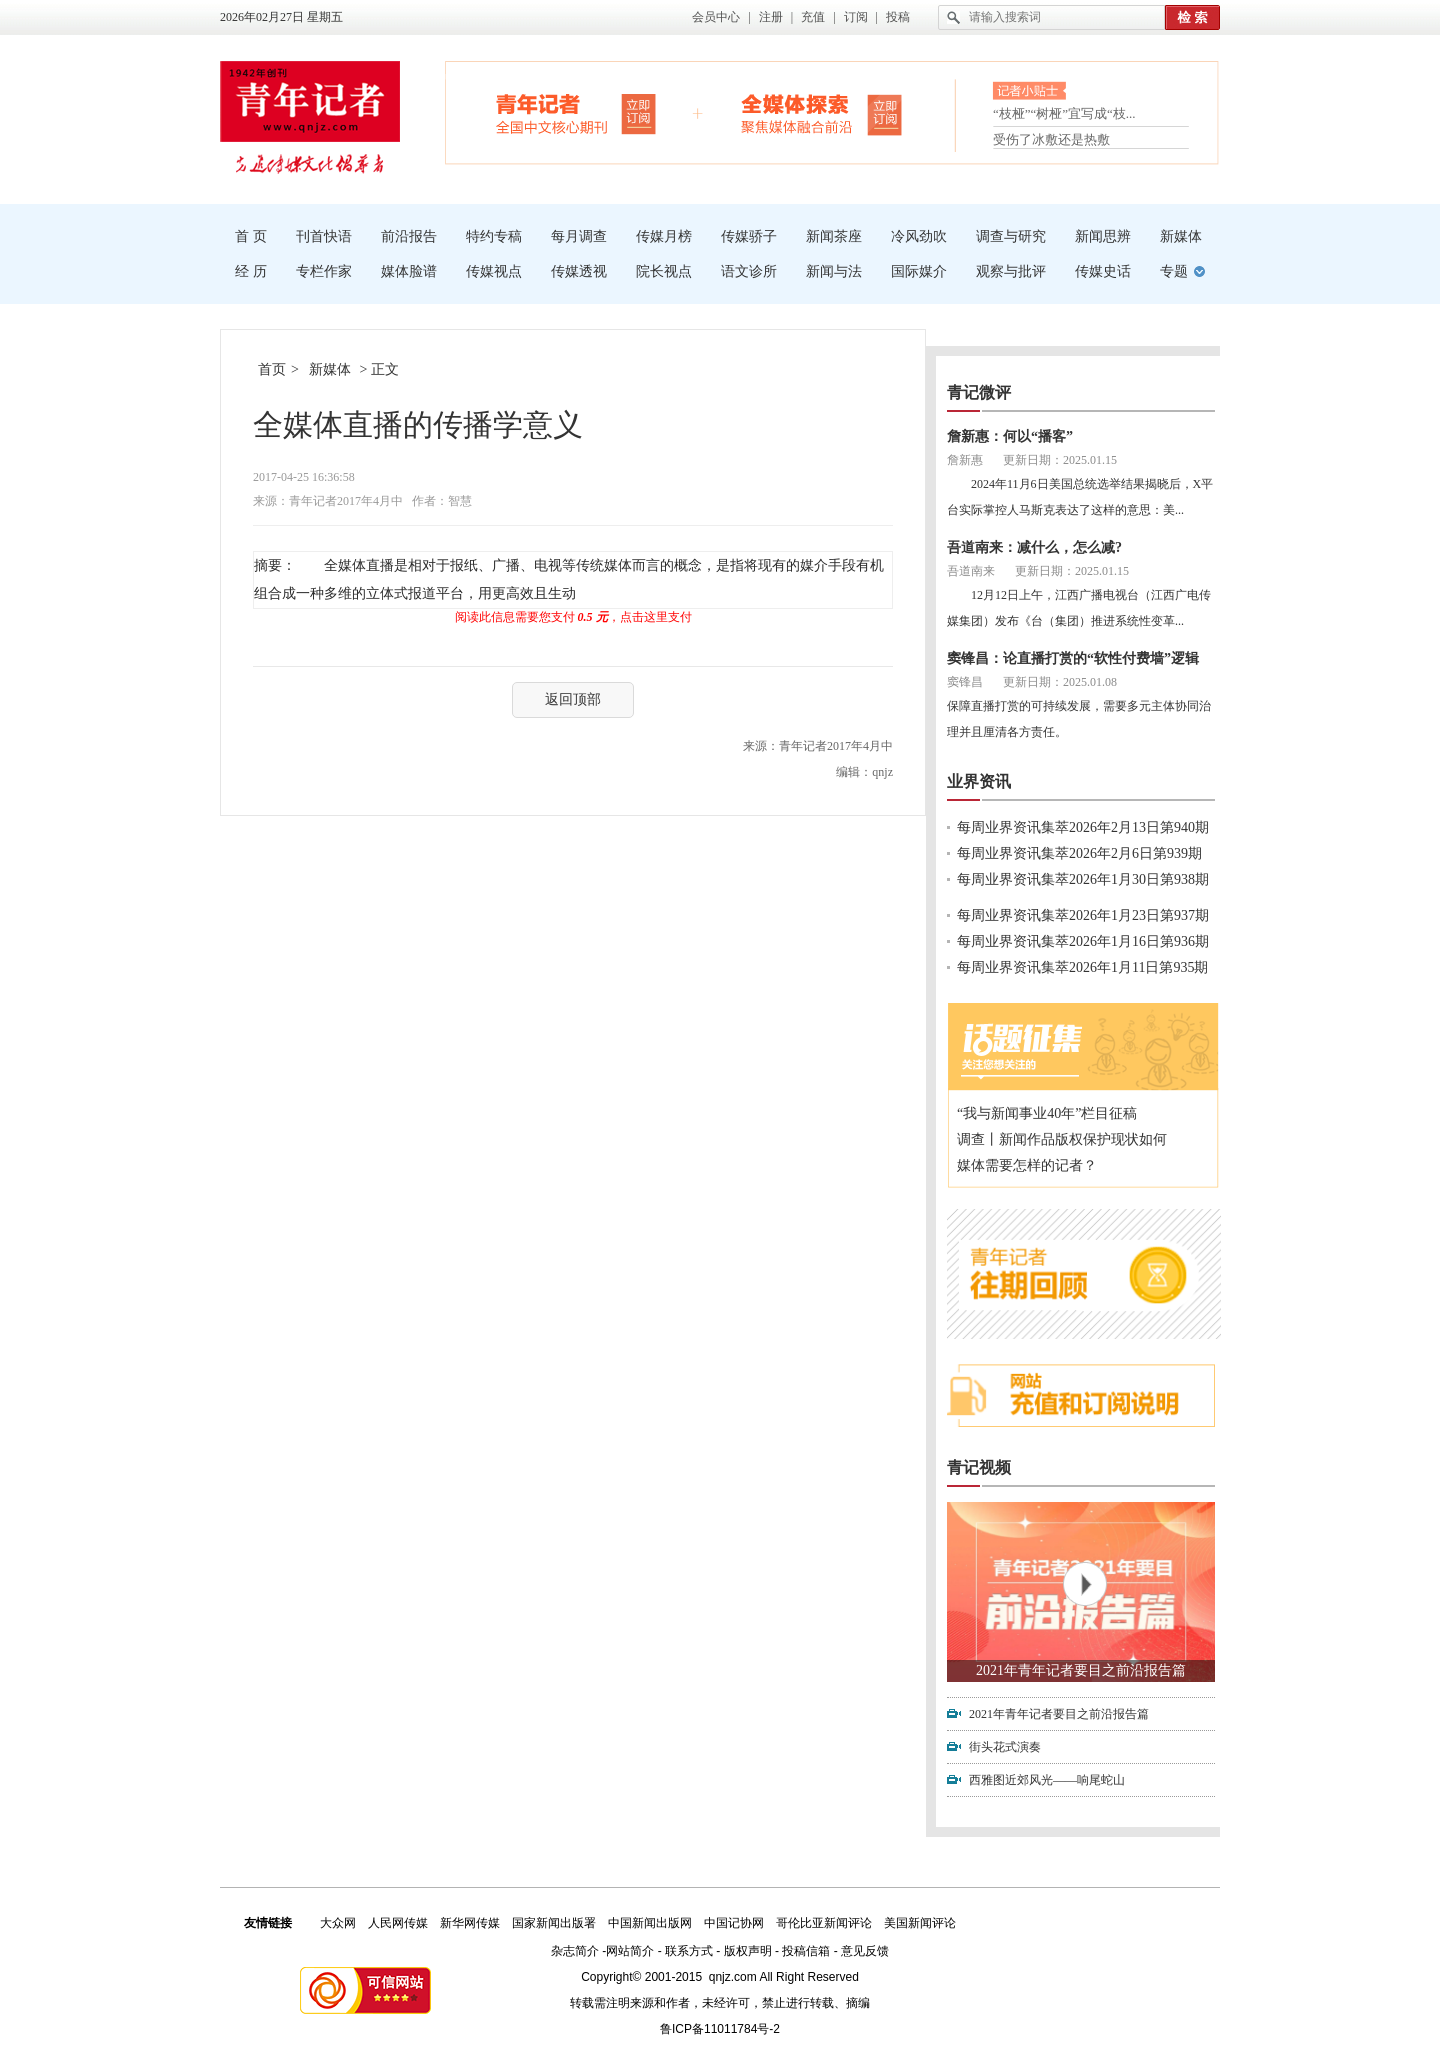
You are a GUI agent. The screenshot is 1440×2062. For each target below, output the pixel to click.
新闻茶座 (834, 236)
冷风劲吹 (919, 236)
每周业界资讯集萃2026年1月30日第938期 (1083, 879)
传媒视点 (494, 271)
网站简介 (630, 1951)
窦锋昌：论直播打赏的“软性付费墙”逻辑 (1073, 658)
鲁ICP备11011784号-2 (720, 2029)
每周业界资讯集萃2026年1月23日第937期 (1083, 915)
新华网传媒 (470, 1923)
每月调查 (579, 236)
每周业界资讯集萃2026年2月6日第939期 (1079, 853)
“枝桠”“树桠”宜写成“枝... (1064, 115)
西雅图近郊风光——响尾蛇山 (1047, 1780)
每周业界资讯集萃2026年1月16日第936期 (1083, 941)
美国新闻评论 (920, 1923)
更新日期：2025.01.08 (1060, 682)
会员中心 (716, 17)
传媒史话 (1103, 271)
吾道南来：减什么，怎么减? (1034, 547)
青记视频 (979, 1467)
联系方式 (689, 1951)
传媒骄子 (749, 236)
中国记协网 (734, 1923)
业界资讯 (979, 781)
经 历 (251, 271)
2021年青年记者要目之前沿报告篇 (1081, 1670)
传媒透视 (579, 271)
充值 (813, 17)
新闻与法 (834, 271)
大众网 (338, 1923)
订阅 (856, 17)
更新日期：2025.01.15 (1060, 460)
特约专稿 (494, 236)
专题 (1174, 271)
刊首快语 (324, 236)
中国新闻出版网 (650, 1923)
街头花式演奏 (1005, 1747)
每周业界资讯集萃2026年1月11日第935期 (1082, 967)
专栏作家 (324, 271)
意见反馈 (865, 1951)
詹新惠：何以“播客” (1010, 436)
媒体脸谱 (409, 271)
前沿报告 (409, 236)
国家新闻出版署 (554, 1923)
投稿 (898, 17)
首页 (272, 369)
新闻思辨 (1103, 236)
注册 (771, 17)
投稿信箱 (806, 1951)
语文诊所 (749, 271)
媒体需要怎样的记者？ (1027, 1165)
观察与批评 (1011, 271)
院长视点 (664, 271)
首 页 (251, 236)
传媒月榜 (664, 236)
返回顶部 (573, 699)
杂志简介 (575, 1951)
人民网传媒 (398, 1923)
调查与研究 (1011, 236)
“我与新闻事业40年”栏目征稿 (1047, 1113)
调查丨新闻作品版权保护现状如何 (1062, 1139)
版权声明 (748, 1951)
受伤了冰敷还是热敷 (1051, 139)
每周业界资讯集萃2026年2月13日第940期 (1083, 827)
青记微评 (979, 392)
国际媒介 (919, 271)
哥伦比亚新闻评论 (824, 1923)
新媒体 (1181, 236)
